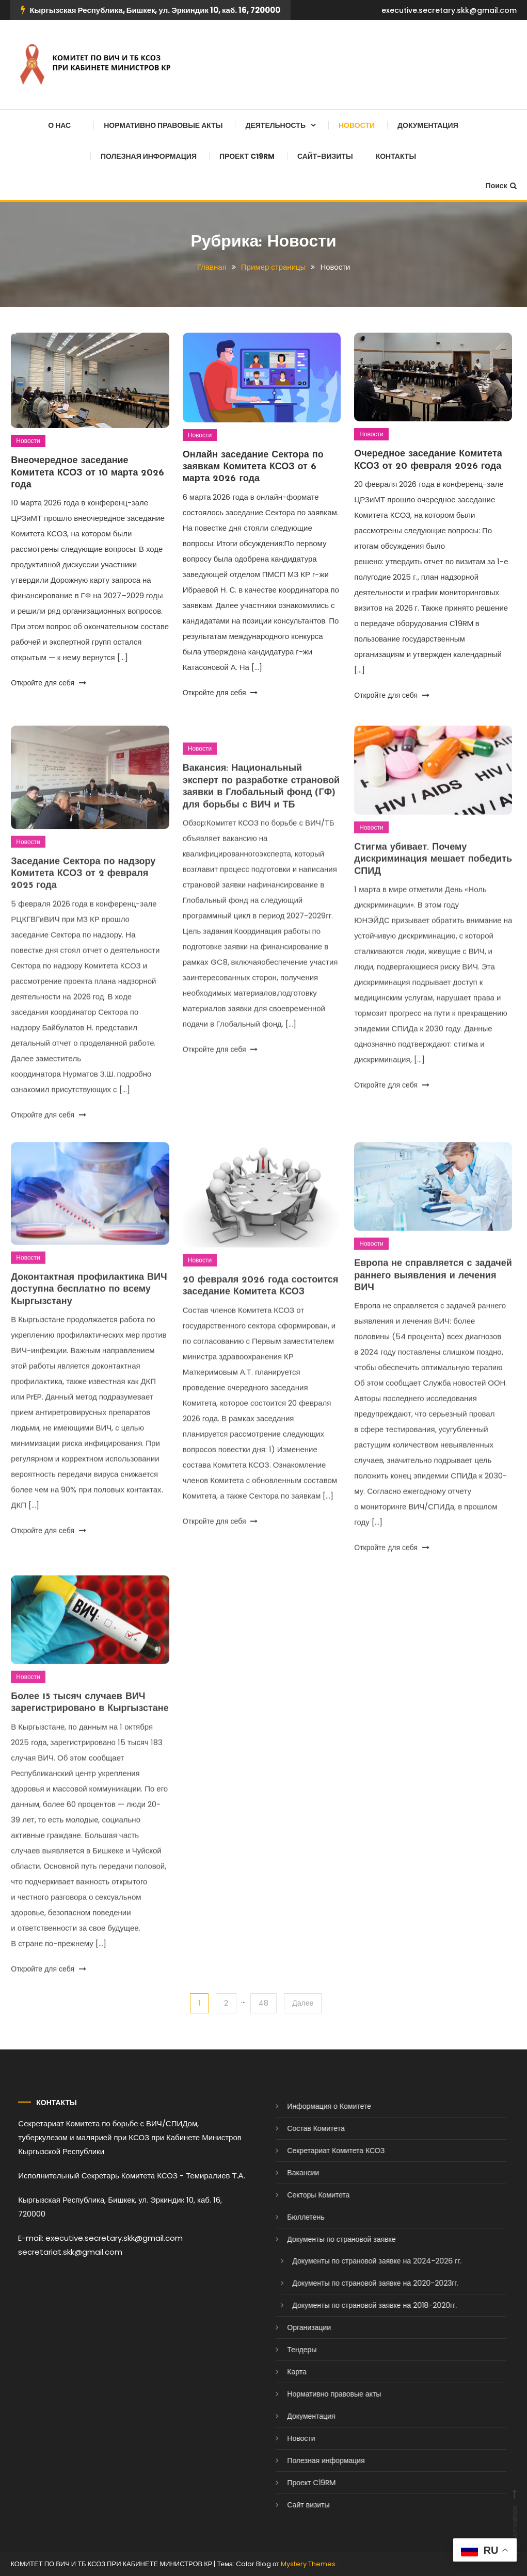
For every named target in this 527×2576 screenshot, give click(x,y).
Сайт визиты (287, 2505)
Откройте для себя (48, 684)
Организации (288, 2327)
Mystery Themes (308, 2564)
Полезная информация (149, 156)
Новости (357, 125)
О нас (59, 125)
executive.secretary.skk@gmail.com (449, 10)
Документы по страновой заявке (320, 2239)
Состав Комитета (294, 2128)
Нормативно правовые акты (163, 125)
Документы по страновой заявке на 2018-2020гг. (353, 2305)
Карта (275, 2372)
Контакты (396, 156)
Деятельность (275, 125)
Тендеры (280, 2349)
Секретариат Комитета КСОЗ (314, 2150)
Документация (427, 125)
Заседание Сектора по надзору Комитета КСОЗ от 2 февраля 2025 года (83, 895)
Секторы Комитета (297, 2195)
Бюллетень (284, 2217)
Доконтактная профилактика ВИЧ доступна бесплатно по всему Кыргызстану (89, 1311)
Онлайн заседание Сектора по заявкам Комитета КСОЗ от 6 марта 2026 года (253, 469)
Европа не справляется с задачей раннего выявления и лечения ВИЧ (433, 1297)
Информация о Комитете (308, 2106)
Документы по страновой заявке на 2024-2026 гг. (355, 2261)
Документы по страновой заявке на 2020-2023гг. (354, 2283)
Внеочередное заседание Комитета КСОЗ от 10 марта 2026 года (87, 474)
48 (263, 2003)
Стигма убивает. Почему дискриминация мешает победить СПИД (433, 881)
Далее (302, 2003)
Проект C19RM (247, 156)
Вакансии (282, 2173)
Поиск (501, 186)
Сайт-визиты (325, 156)
